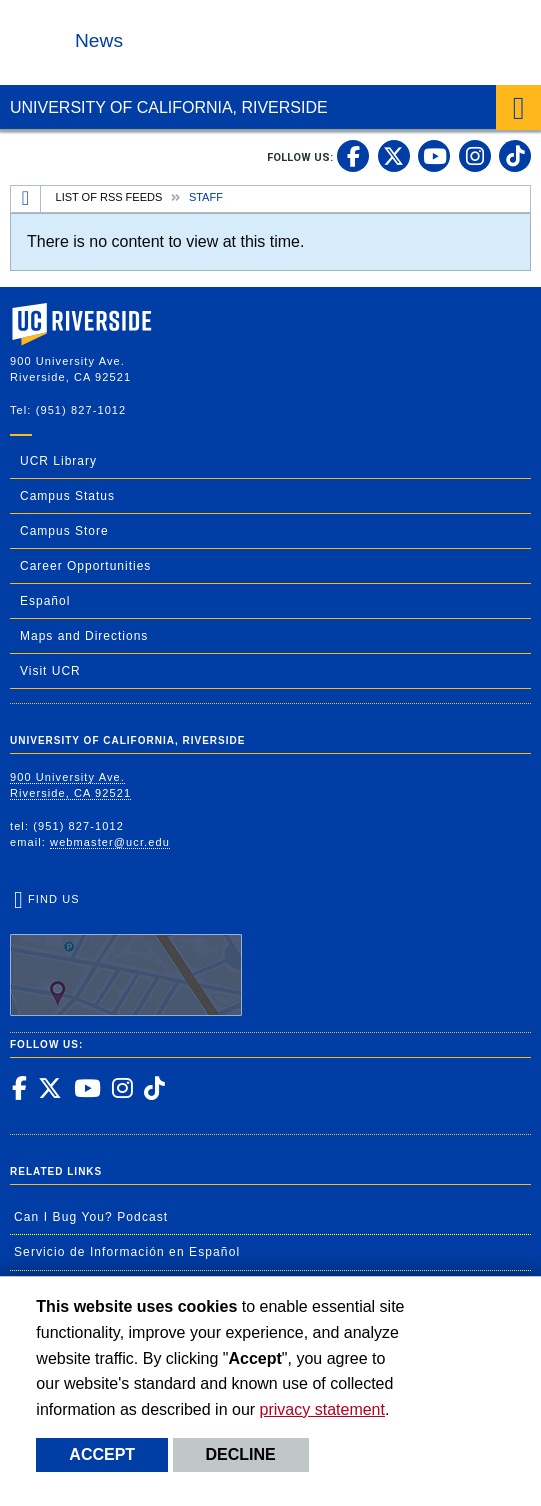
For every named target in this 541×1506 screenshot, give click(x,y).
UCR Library (58, 461)
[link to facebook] (353, 156)
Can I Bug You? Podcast (91, 1217)
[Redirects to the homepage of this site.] (26, 199)
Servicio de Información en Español (127, 1252)
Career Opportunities (85, 566)
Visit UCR (50, 671)
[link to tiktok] (515, 156)
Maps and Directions (84, 636)
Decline (241, 1454)
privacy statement (322, 1409)
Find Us (126, 955)
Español (45, 601)
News (99, 40)
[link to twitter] (394, 156)
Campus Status (67, 496)
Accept (102, 1454)
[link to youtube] (434, 156)
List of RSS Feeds (109, 197)
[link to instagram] (475, 156)
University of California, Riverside (169, 107)
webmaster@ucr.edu (110, 842)
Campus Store (64, 531)
